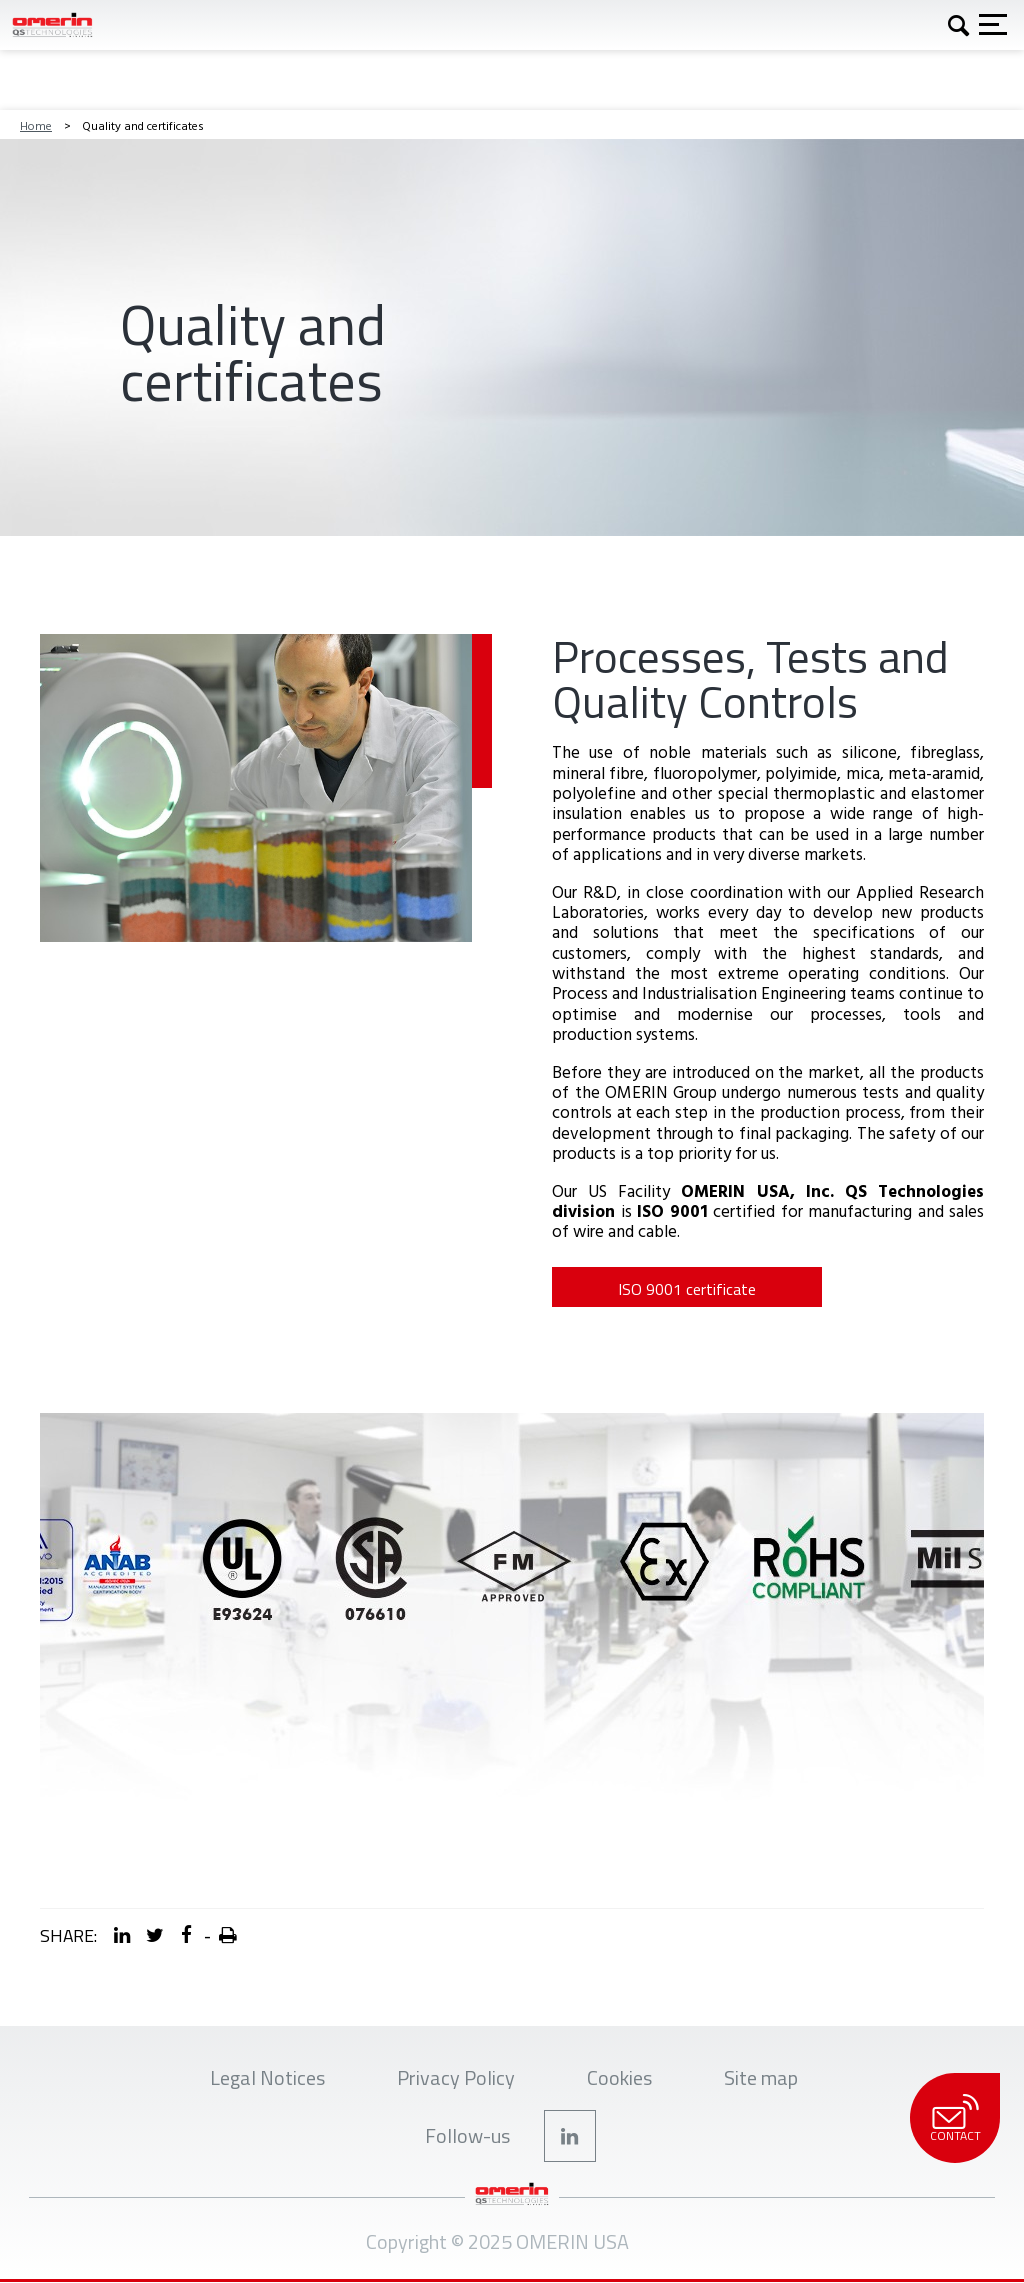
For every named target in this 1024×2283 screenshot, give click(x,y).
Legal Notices (267, 2077)
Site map (761, 2077)
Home (36, 125)
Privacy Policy (456, 2077)
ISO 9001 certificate (687, 1289)
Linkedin (570, 2136)
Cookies (619, 2077)
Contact (954, 2119)
